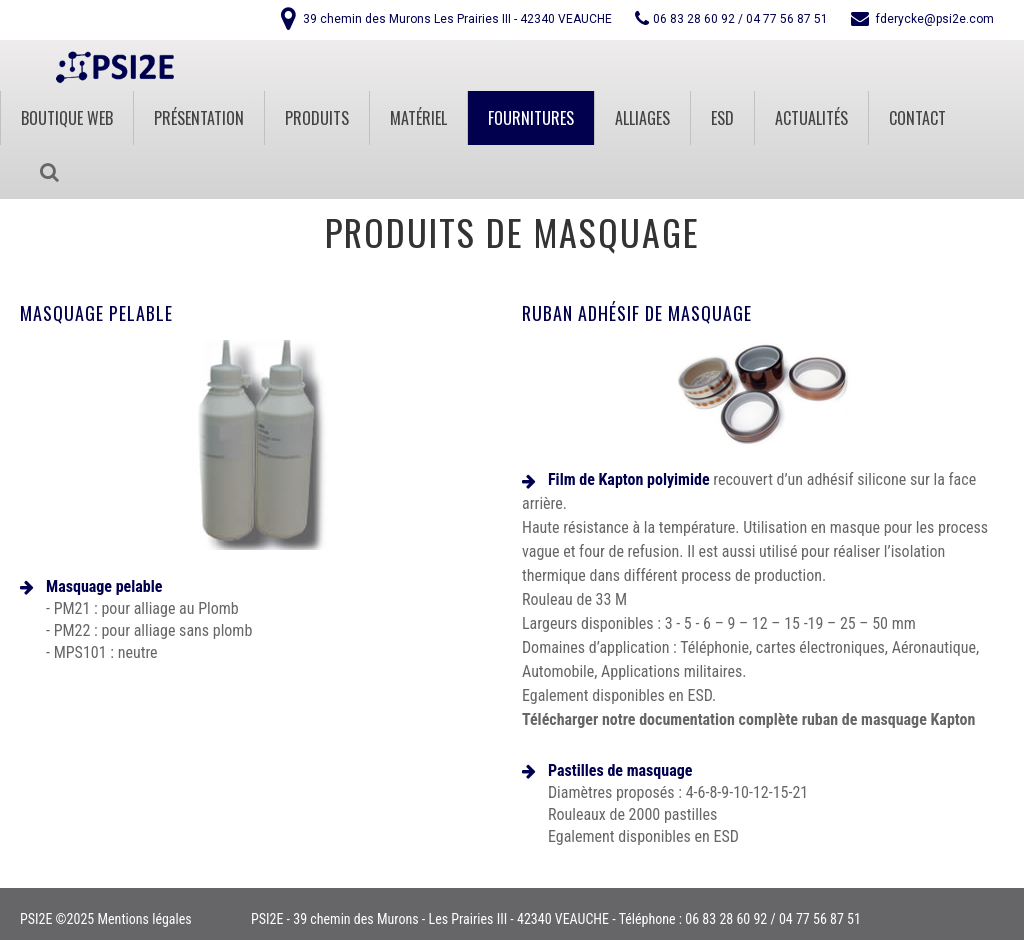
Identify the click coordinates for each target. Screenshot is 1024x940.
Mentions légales (144, 919)
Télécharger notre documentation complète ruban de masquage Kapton (748, 719)
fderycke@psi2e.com (935, 19)
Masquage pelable (96, 313)
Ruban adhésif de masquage (637, 313)
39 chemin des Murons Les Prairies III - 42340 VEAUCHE (457, 19)
